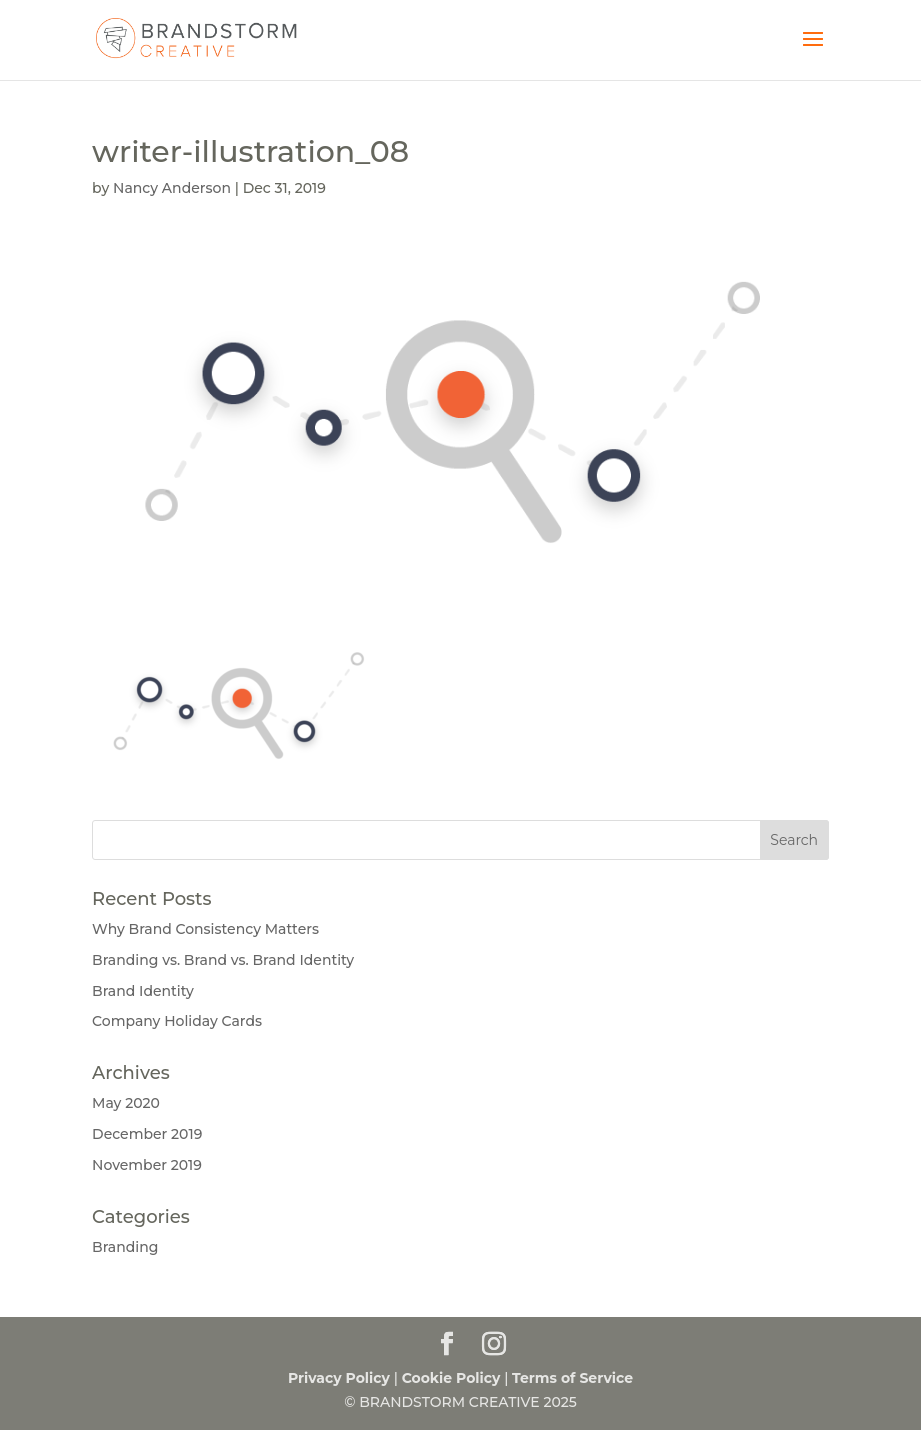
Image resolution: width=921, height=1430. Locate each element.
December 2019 (147, 1134)
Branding (125, 1247)
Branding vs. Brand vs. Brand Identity (223, 960)
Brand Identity (143, 991)
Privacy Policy (339, 1378)
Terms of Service (572, 1378)
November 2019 (147, 1165)
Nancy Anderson (172, 188)
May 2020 (126, 1103)
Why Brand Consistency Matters (205, 929)
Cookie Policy (451, 1378)
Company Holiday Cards (177, 1021)
